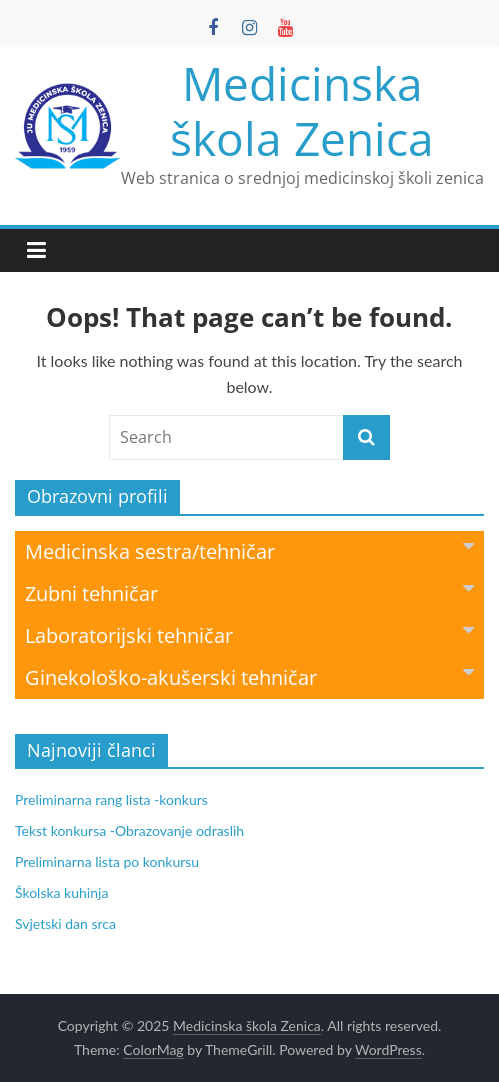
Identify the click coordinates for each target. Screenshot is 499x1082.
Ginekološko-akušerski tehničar (249, 676)
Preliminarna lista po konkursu (107, 861)
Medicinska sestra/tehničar (249, 550)
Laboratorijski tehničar (249, 634)
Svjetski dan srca (65, 923)
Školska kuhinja (61, 892)
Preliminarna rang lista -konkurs (111, 799)
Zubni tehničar (249, 592)
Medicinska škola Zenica (302, 110)
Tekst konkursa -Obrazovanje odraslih (129, 830)
